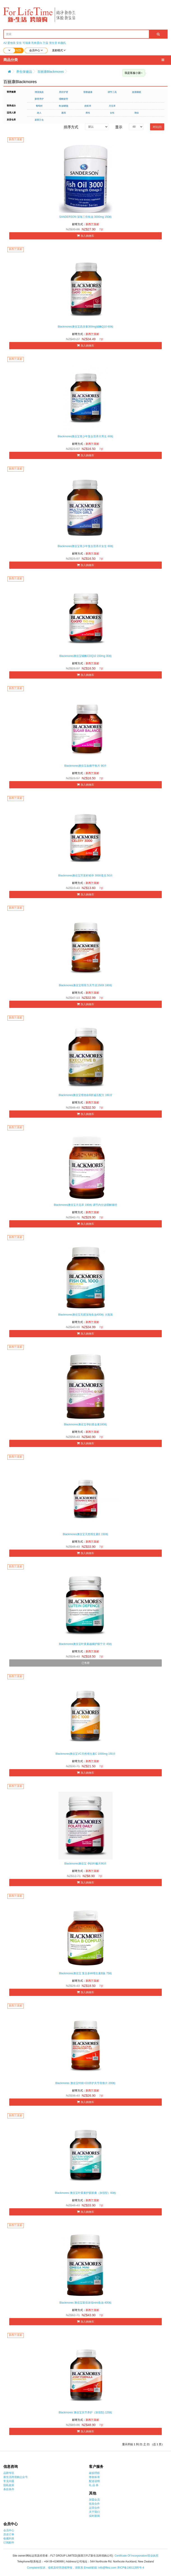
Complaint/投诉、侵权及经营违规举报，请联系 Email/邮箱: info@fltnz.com (72, 2567)
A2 (5, 42)
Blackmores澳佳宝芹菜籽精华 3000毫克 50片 (85, 875)
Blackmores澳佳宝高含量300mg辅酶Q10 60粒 (85, 326)
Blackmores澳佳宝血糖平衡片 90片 (85, 765)
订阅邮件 (8, 2542)
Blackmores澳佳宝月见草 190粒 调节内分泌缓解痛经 (85, 1204)
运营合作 (94, 2507)
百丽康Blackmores (50, 71)
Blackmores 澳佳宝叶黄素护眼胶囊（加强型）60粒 (85, 2192)
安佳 (19, 42)
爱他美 (11, 42)
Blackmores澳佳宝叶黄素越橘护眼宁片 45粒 (85, 1644)
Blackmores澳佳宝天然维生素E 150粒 (85, 1534)
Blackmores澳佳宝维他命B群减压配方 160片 (85, 1095)
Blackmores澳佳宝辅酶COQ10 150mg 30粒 (85, 656)
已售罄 (86, 1663)
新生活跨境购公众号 (15, 2477)
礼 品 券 (94, 2485)
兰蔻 (45, 42)
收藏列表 (8, 2538)
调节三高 (112, 92)
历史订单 (8, 2534)
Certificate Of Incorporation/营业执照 (137, 2555)
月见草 (112, 106)
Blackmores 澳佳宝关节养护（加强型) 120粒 (85, 2412)
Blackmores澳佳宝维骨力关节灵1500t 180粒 (85, 985)
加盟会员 (94, 2499)
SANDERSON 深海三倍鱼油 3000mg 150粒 (85, 216)
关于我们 (94, 2511)
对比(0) (157, 127)
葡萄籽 (39, 106)
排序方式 (71, 127)
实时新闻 (94, 2515)
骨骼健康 (87, 92)
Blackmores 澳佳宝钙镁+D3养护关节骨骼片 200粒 (85, 2083)
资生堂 (53, 42)
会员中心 (8, 2530)
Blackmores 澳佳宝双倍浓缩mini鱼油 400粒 (85, 2302)
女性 (112, 113)
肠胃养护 (39, 99)
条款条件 (8, 2489)
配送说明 (94, 2481)
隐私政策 (8, 2485)
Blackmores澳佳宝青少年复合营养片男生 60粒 (85, 436)
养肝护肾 (63, 92)
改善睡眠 (136, 92)
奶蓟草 (87, 106)
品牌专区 (8, 2473)
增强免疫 (39, 92)
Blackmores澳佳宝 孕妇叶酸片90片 (85, 1863)
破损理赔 (94, 2473)
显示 (118, 127)
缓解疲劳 (63, 99)
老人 (39, 113)
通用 (63, 113)
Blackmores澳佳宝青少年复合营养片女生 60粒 (85, 546)
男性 (88, 113)
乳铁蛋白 (36, 42)
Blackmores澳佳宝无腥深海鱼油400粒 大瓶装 (85, 1314)
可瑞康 (27, 42)
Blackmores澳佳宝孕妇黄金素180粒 (85, 1424)
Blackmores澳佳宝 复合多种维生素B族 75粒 (85, 1973)
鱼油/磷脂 (63, 106)
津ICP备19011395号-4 (130, 2567)
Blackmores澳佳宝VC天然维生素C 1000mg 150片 (85, 1753)
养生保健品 (24, 71)
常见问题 (8, 2481)
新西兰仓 (39, 120)
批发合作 (94, 2503)
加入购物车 (85, 235)
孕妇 (136, 113)
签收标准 (94, 2477)
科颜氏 (62, 42)
